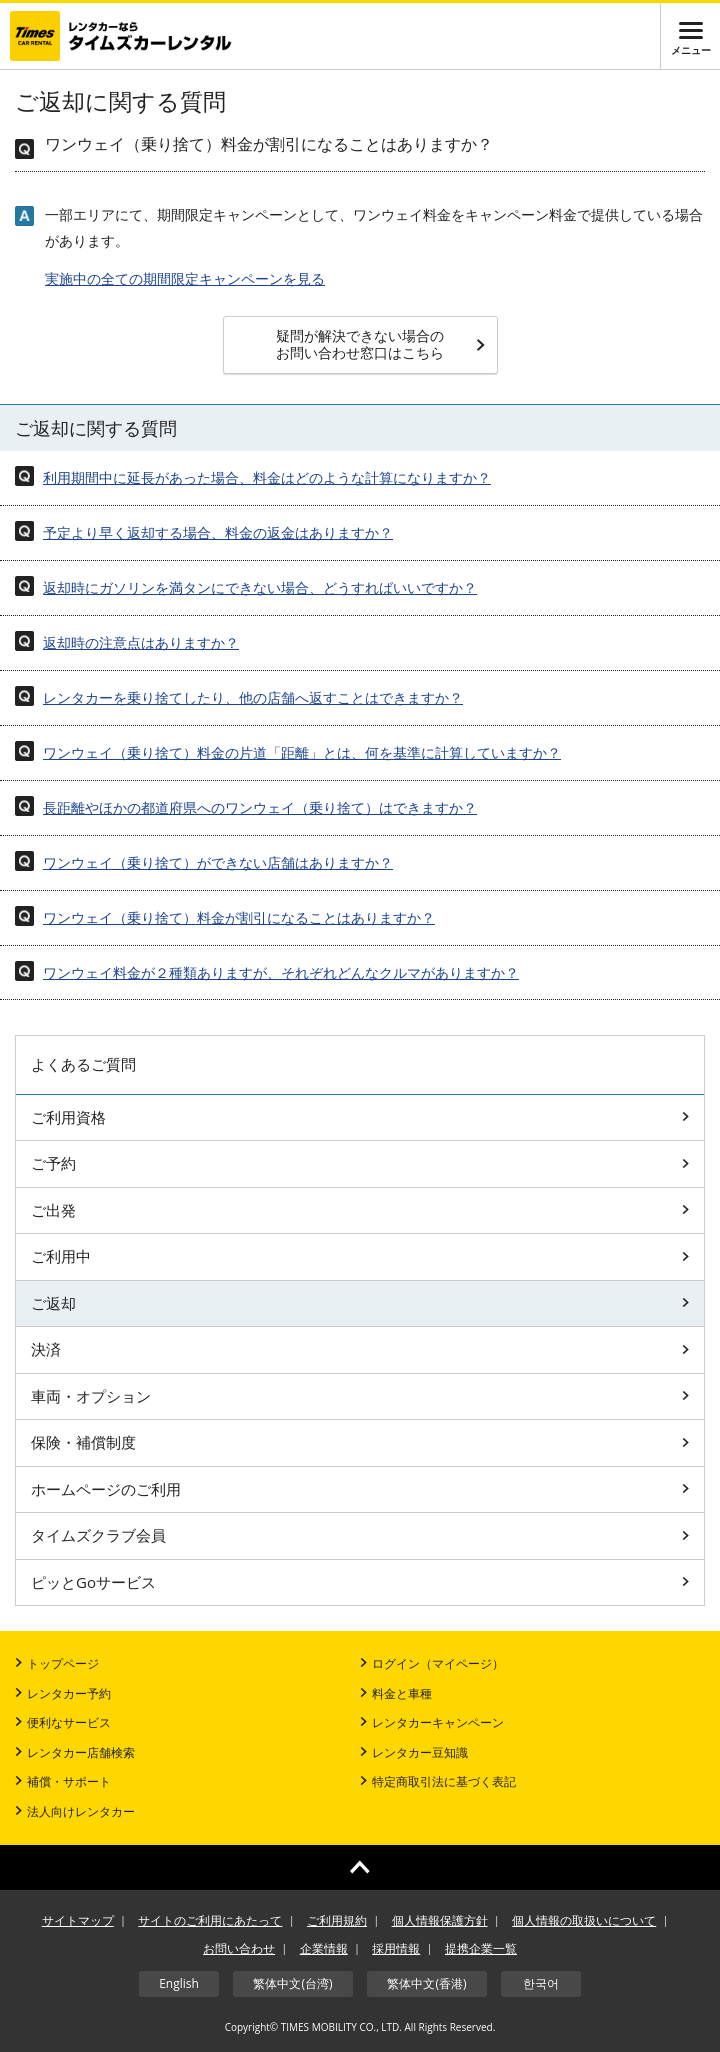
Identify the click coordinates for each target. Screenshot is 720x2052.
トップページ (57, 1663)
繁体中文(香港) (426, 1983)
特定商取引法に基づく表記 (438, 1781)
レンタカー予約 (63, 1693)
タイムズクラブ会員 (360, 1535)
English (179, 1983)
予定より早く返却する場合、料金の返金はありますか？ (218, 532)
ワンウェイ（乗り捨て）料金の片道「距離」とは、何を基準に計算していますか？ (302, 752)
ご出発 (360, 1210)
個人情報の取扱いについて (584, 1920)
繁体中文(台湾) (292, 1983)
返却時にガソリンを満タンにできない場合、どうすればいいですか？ (260, 587)
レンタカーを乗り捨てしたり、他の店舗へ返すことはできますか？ (253, 697)
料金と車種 (396, 1693)
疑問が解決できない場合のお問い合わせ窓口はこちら (380, 344)
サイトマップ (78, 1920)
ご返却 (360, 1303)
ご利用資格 (360, 1117)
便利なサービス (63, 1722)
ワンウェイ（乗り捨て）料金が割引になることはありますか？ (239, 917)
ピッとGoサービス (360, 1582)
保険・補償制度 (360, 1442)
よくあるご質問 (83, 1064)
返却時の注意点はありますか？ (141, 642)
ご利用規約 (337, 1920)
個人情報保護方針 (440, 1920)
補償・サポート (63, 1781)
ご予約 (360, 1163)
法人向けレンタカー (75, 1811)
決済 (360, 1349)
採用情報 (396, 1948)
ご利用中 (360, 1256)
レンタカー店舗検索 (75, 1752)
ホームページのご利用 (360, 1489)
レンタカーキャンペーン (432, 1722)
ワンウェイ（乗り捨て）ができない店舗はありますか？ (218, 862)
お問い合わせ (239, 1948)
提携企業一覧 (481, 1948)
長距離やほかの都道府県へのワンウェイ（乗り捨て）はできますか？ (260, 807)
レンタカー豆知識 (414, 1752)
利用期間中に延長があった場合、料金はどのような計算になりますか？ (267, 477)
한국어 (541, 1983)
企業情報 (324, 1948)
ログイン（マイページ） (432, 1663)
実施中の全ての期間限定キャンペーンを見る (185, 278)
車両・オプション (360, 1396)
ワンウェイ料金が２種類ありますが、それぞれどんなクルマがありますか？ (281, 972)
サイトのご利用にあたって (210, 1920)
